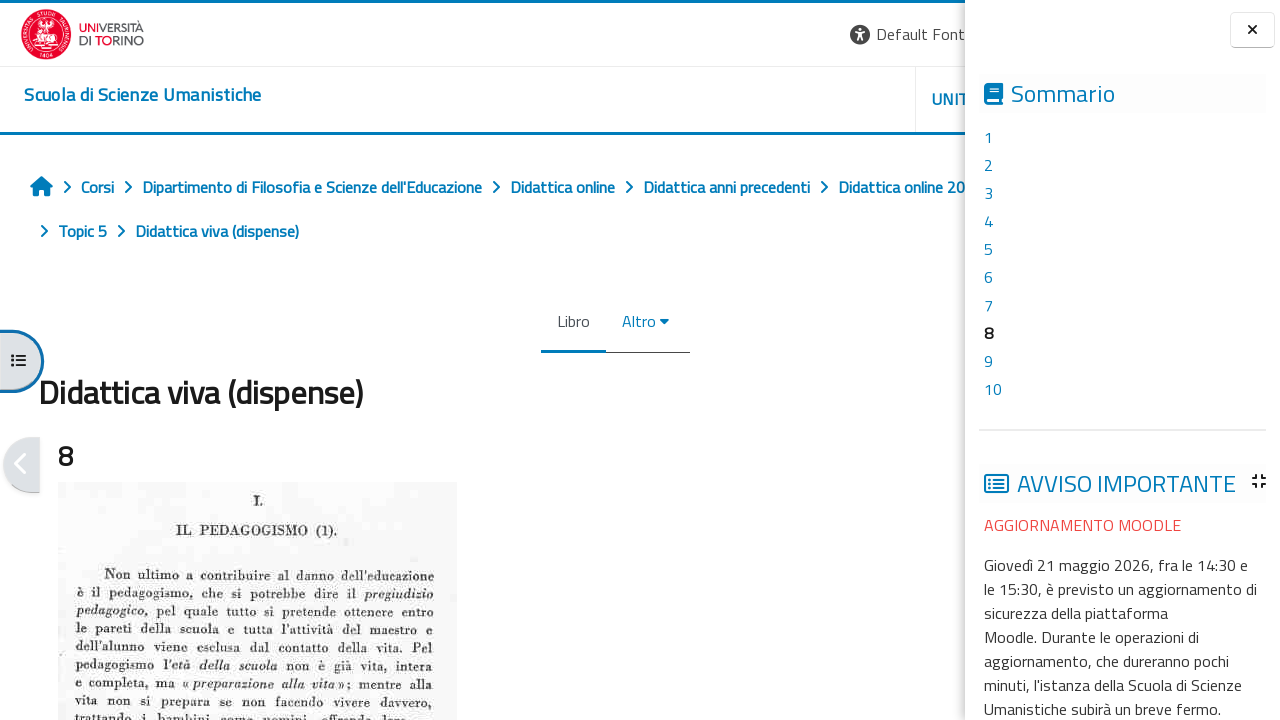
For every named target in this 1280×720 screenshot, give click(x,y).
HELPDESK (844, 99)
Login (930, 34)
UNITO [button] (731, 99)
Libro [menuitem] (450, 321)
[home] (122, 95)
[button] (690, 34)
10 (993, 389)
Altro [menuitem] (516, 321)
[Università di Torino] (62, 32)
